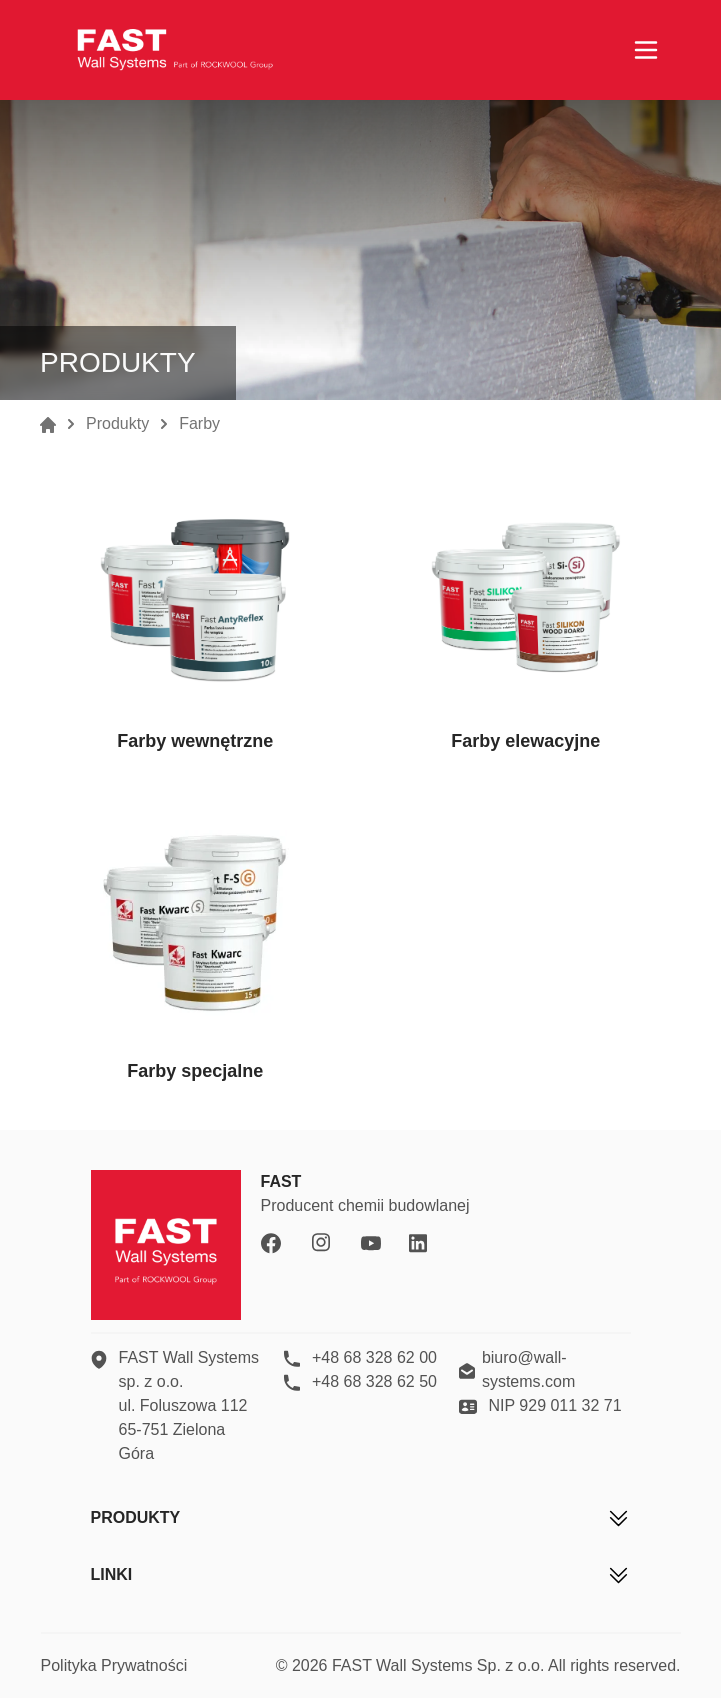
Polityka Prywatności (114, 1665)
